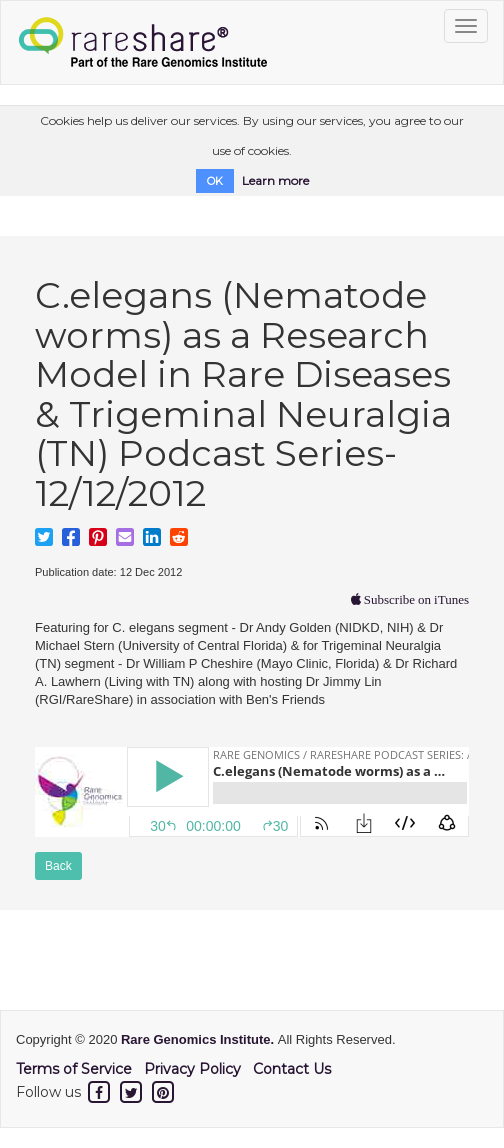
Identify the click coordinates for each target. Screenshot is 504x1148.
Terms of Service (74, 1069)
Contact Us (292, 1069)
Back (58, 866)
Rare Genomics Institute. (199, 1039)
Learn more (275, 180)
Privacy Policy (192, 1069)
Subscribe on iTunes (415, 599)
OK (215, 181)
